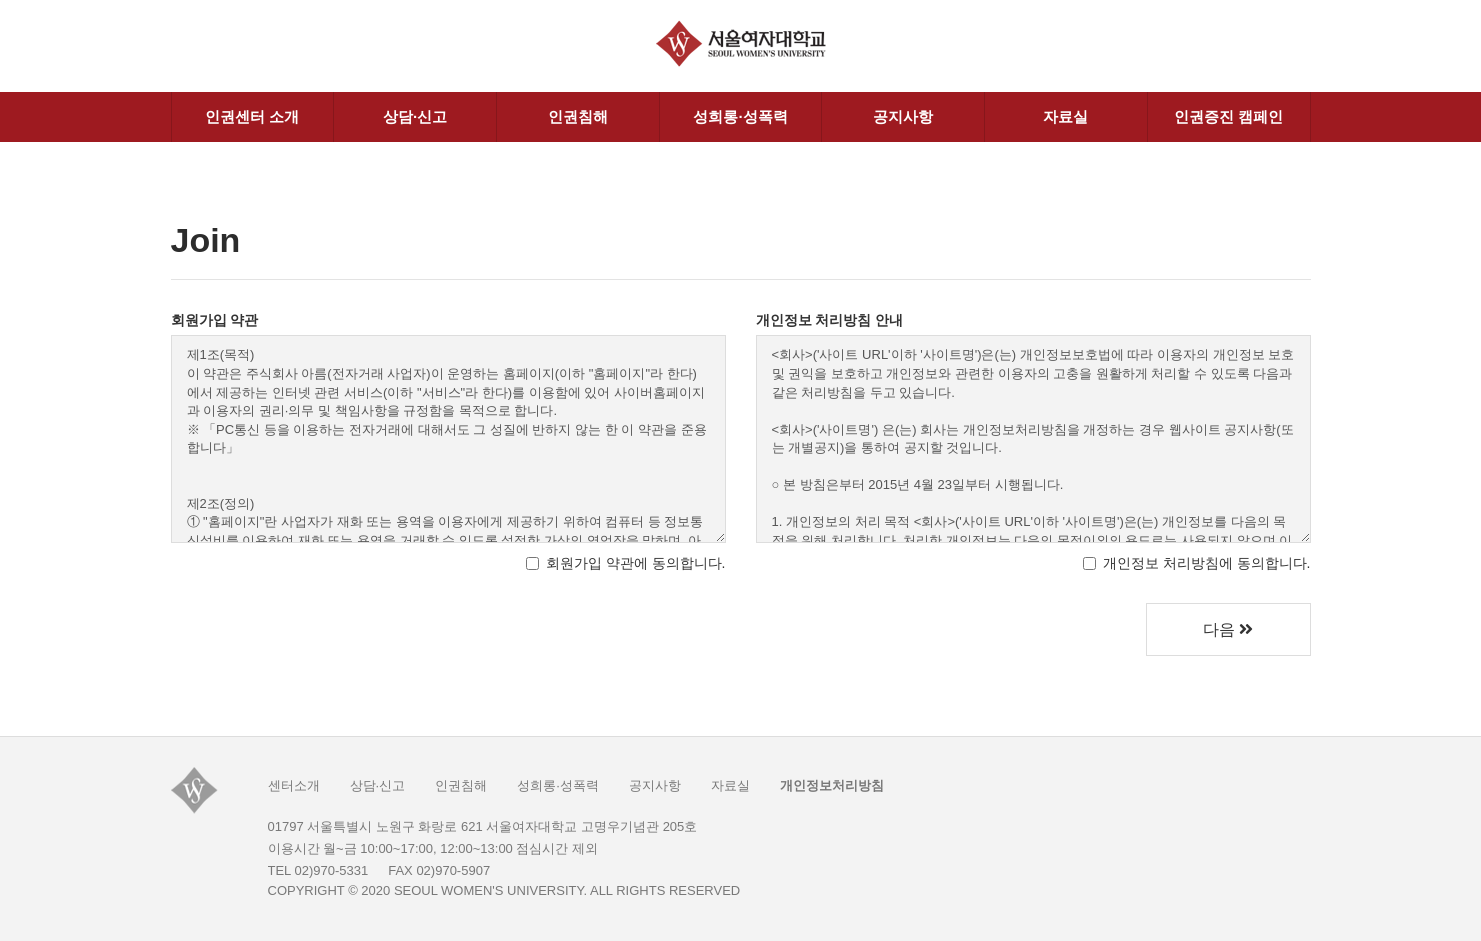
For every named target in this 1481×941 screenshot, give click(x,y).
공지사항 (903, 116)
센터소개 (294, 785)
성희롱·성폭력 (740, 116)
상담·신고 (415, 116)
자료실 (1065, 116)
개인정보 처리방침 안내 (830, 320)
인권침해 (578, 116)
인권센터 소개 (252, 116)
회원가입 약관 (215, 320)
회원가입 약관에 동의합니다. (626, 563)
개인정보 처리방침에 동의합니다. (1197, 563)
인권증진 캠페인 (1228, 116)
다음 (1228, 629)
